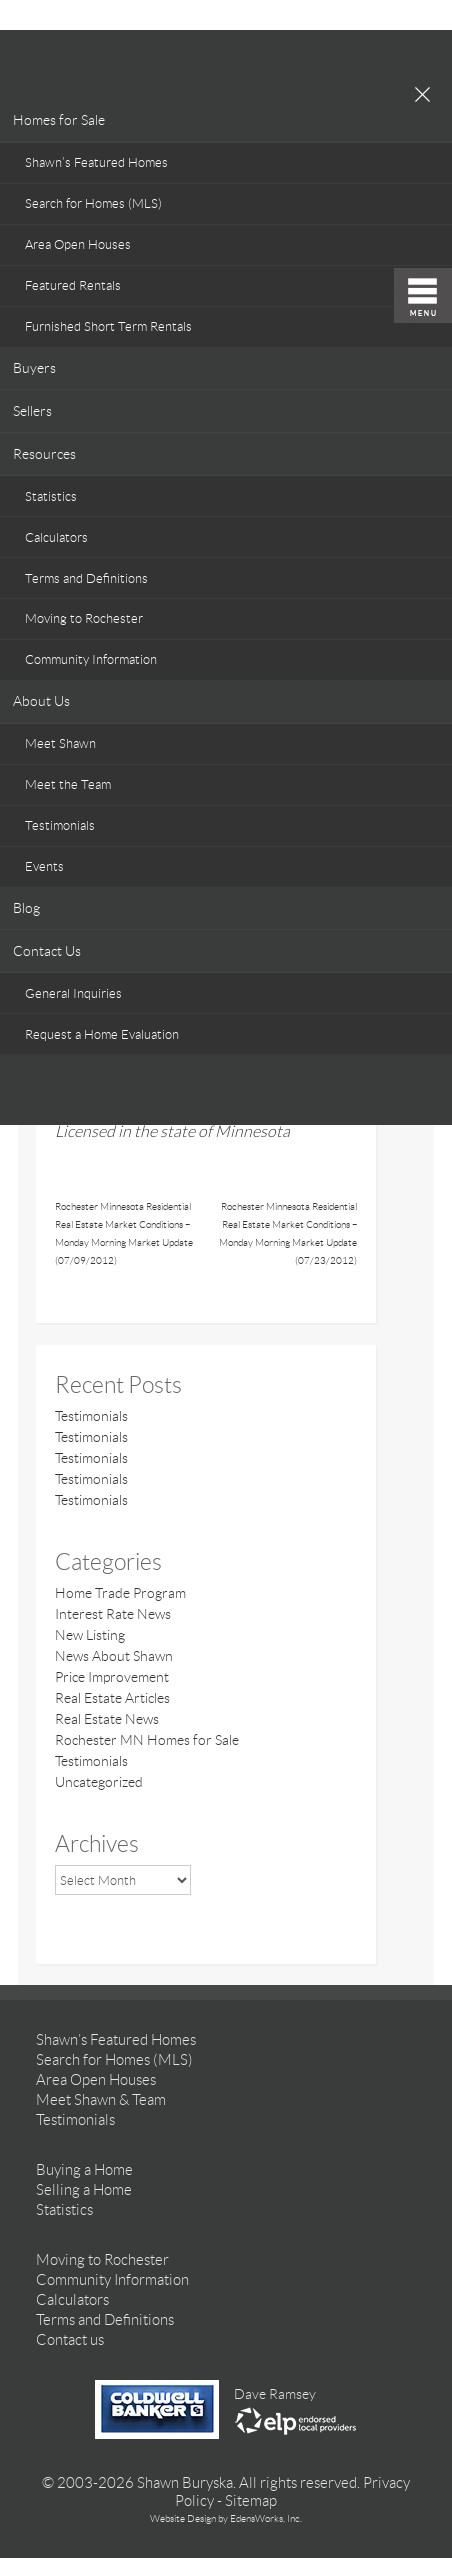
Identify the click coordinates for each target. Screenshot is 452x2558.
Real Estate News (107, 1719)
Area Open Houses (78, 244)
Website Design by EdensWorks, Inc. (226, 2518)
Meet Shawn (60, 743)
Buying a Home (84, 2170)
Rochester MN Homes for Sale (147, 1740)
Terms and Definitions (86, 578)
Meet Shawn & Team (101, 2100)
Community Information (91, 659)
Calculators (56, 537)
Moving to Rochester (84, 618)
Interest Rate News (113, 1614)
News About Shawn (114, 1656)
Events (44, 866)
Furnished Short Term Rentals (108, 326)
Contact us (70, 2340)
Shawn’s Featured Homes (96, 162)
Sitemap (251, 2501)
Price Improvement (112, 1677)
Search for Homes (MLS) (93, 203)
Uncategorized (99, 1782)
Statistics (51, 496)
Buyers (34, 368)
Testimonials (60, 825)
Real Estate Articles (112, 1698)
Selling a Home (84, 2190)
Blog (26, 908)
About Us (41, 701)
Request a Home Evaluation (102, 1034)
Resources (44, 454)
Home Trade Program (120, 1593)
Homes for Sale (59, 120)
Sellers (32, 411)
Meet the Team (68, 784)
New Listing (90, 1635)
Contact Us (47, 951)
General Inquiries (73, 993)
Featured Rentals (73, 285)
